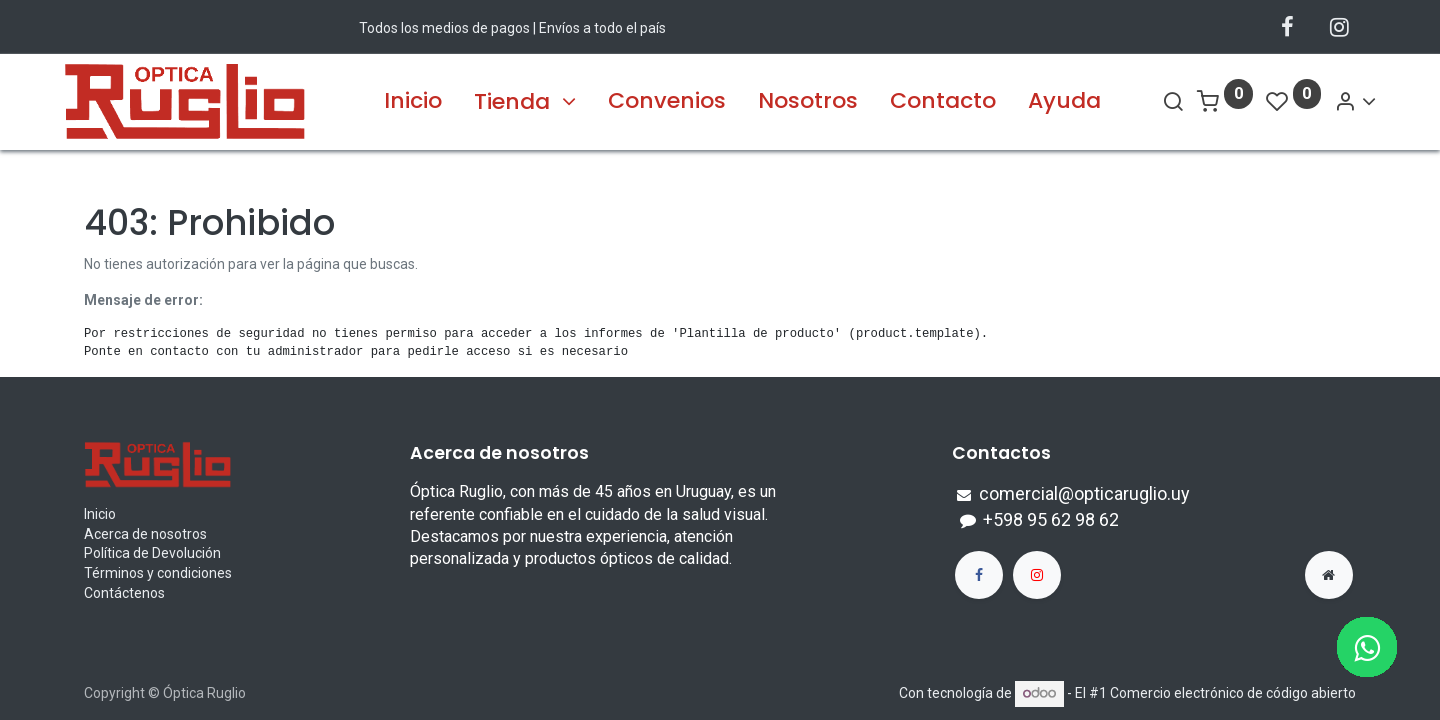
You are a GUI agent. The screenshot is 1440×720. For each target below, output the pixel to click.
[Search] (1153, 101)
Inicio (100, 514)
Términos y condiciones (158, 573)
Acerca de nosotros (145, 534)
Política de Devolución (152, 553)
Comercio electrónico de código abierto (1233, 693)
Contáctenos (124, 593)
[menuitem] (413, 101)
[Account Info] (1335, 101)
